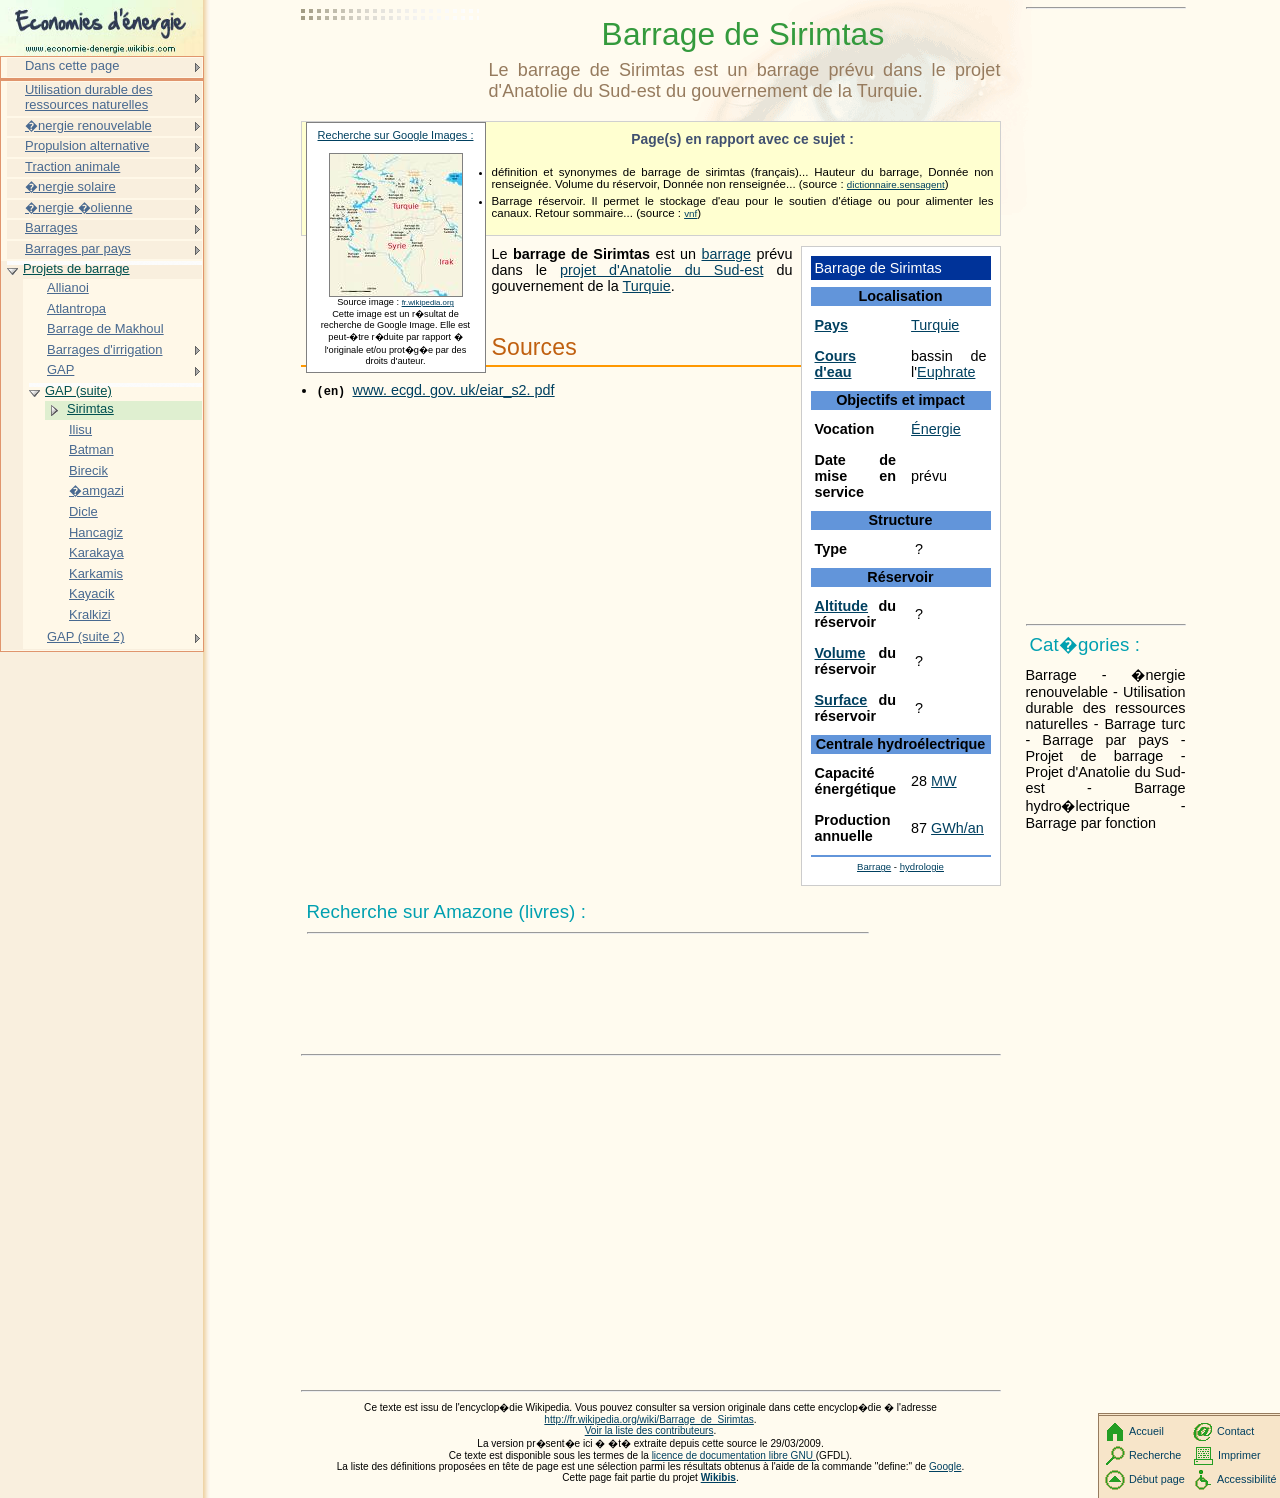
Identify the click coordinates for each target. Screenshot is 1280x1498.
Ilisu (80, 429)
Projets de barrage (76, 268)
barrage (726, 254)
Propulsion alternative (87, 145)
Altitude (842, 606)
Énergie (936, 429)
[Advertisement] (391, 65)
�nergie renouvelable (88, 125)
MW (944, 781)
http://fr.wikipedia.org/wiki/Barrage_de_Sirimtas (649, 1419)
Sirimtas (90, 408)
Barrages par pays (78, 248)
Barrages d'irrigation (105, 349)
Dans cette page (72, 65)
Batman (91, 449)
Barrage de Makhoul (105, 328)
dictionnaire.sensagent (896, 184)
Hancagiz (96, 532)
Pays (832, 325)
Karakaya (96, 552)
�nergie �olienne (78, 207)
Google (945, 1466)
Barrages (51, 227)
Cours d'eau (836, 364)
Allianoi (68, 287)
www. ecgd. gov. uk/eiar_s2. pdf (454, 390)
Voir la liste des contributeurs (649, 1430)
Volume (840, 653)
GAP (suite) (78, 390)
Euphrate (946, 372)
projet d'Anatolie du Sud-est (661, 270)
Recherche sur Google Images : (396, 135)
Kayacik (91, 593)
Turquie (935, 325)
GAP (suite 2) (86, 636)
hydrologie (922, 866)
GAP (60, 369)
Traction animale (72, 166)
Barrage (874, 866)
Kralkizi (90, 614)
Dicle (83, 511)
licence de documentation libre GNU (734, 1455)
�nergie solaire (70, 186)
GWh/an (957, 828)
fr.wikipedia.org (428, 302)
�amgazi (96, 490)
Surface (841, 700)
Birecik (88, 470)
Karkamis (96, 573)
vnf (690, 213)
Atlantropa (76, 308)
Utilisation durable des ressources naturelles (88, 97)
